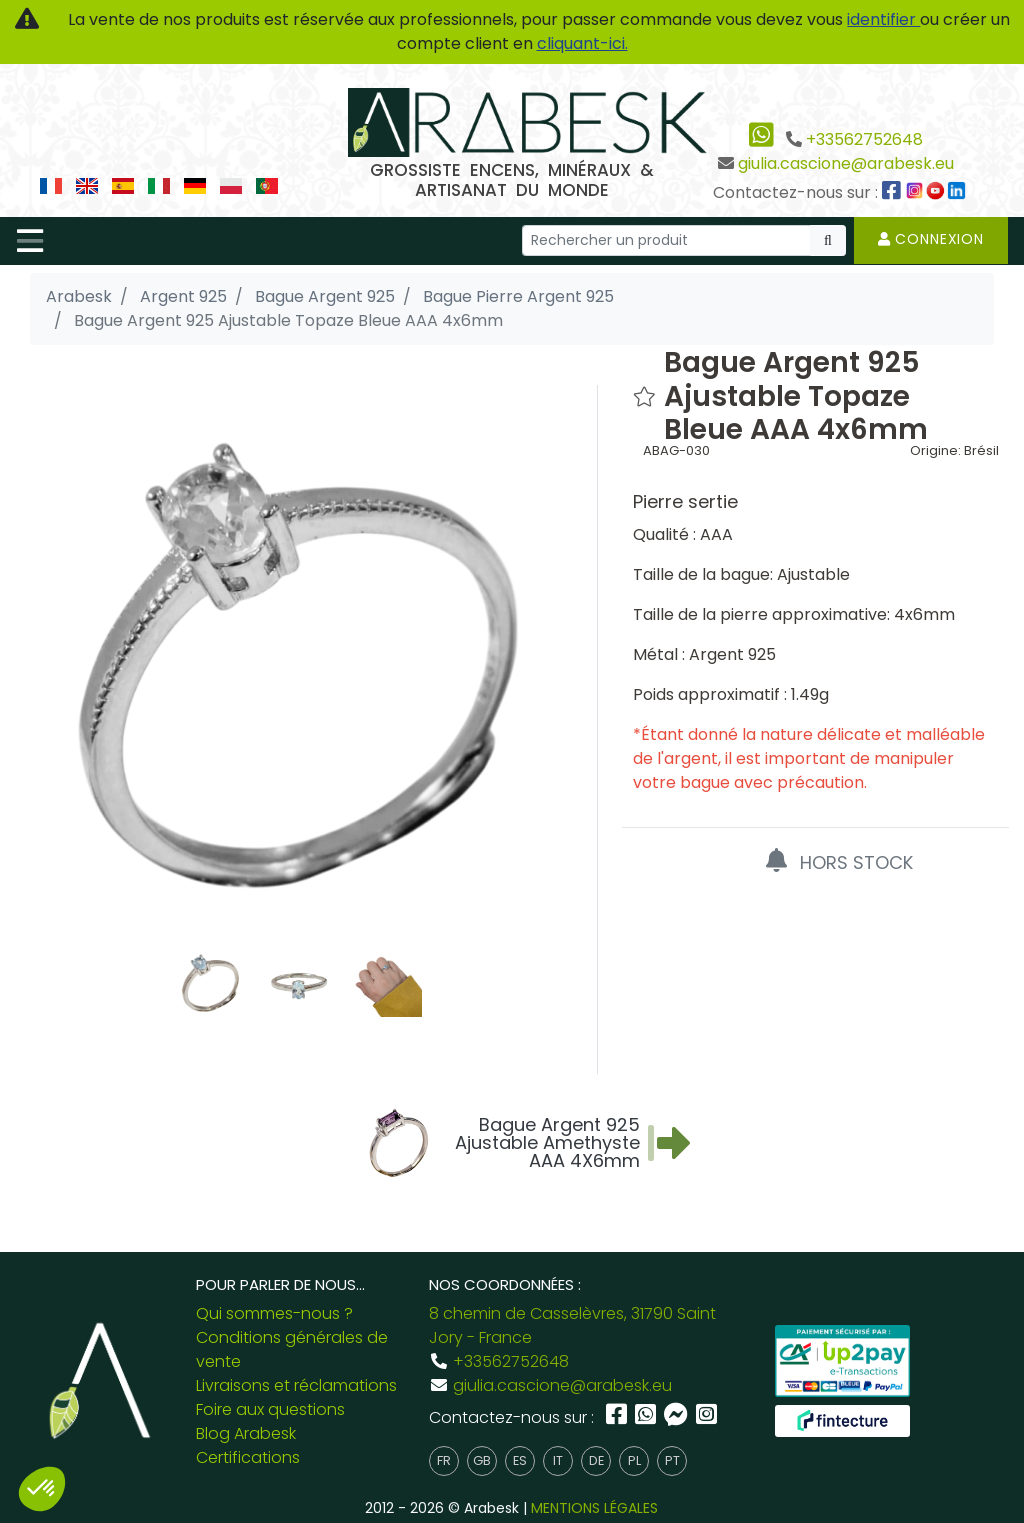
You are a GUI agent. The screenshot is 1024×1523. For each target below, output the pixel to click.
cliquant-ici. (582, 43)
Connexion (931, 239)
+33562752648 (864, 139)
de (596, 1460)
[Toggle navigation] (30, 241)
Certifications (248, 1457)
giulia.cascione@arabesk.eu (846, 163)
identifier (883, 19)
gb (482, 1460)
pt (672, 1460)
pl (634, 1460)
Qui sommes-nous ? (274, 1313)
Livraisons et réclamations (296, 1385)
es (520, 1460)
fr (444, 1460)
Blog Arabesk (246, 1433)
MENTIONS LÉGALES (594, 1508)
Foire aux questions (270, 1409)
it (558, 1460)
